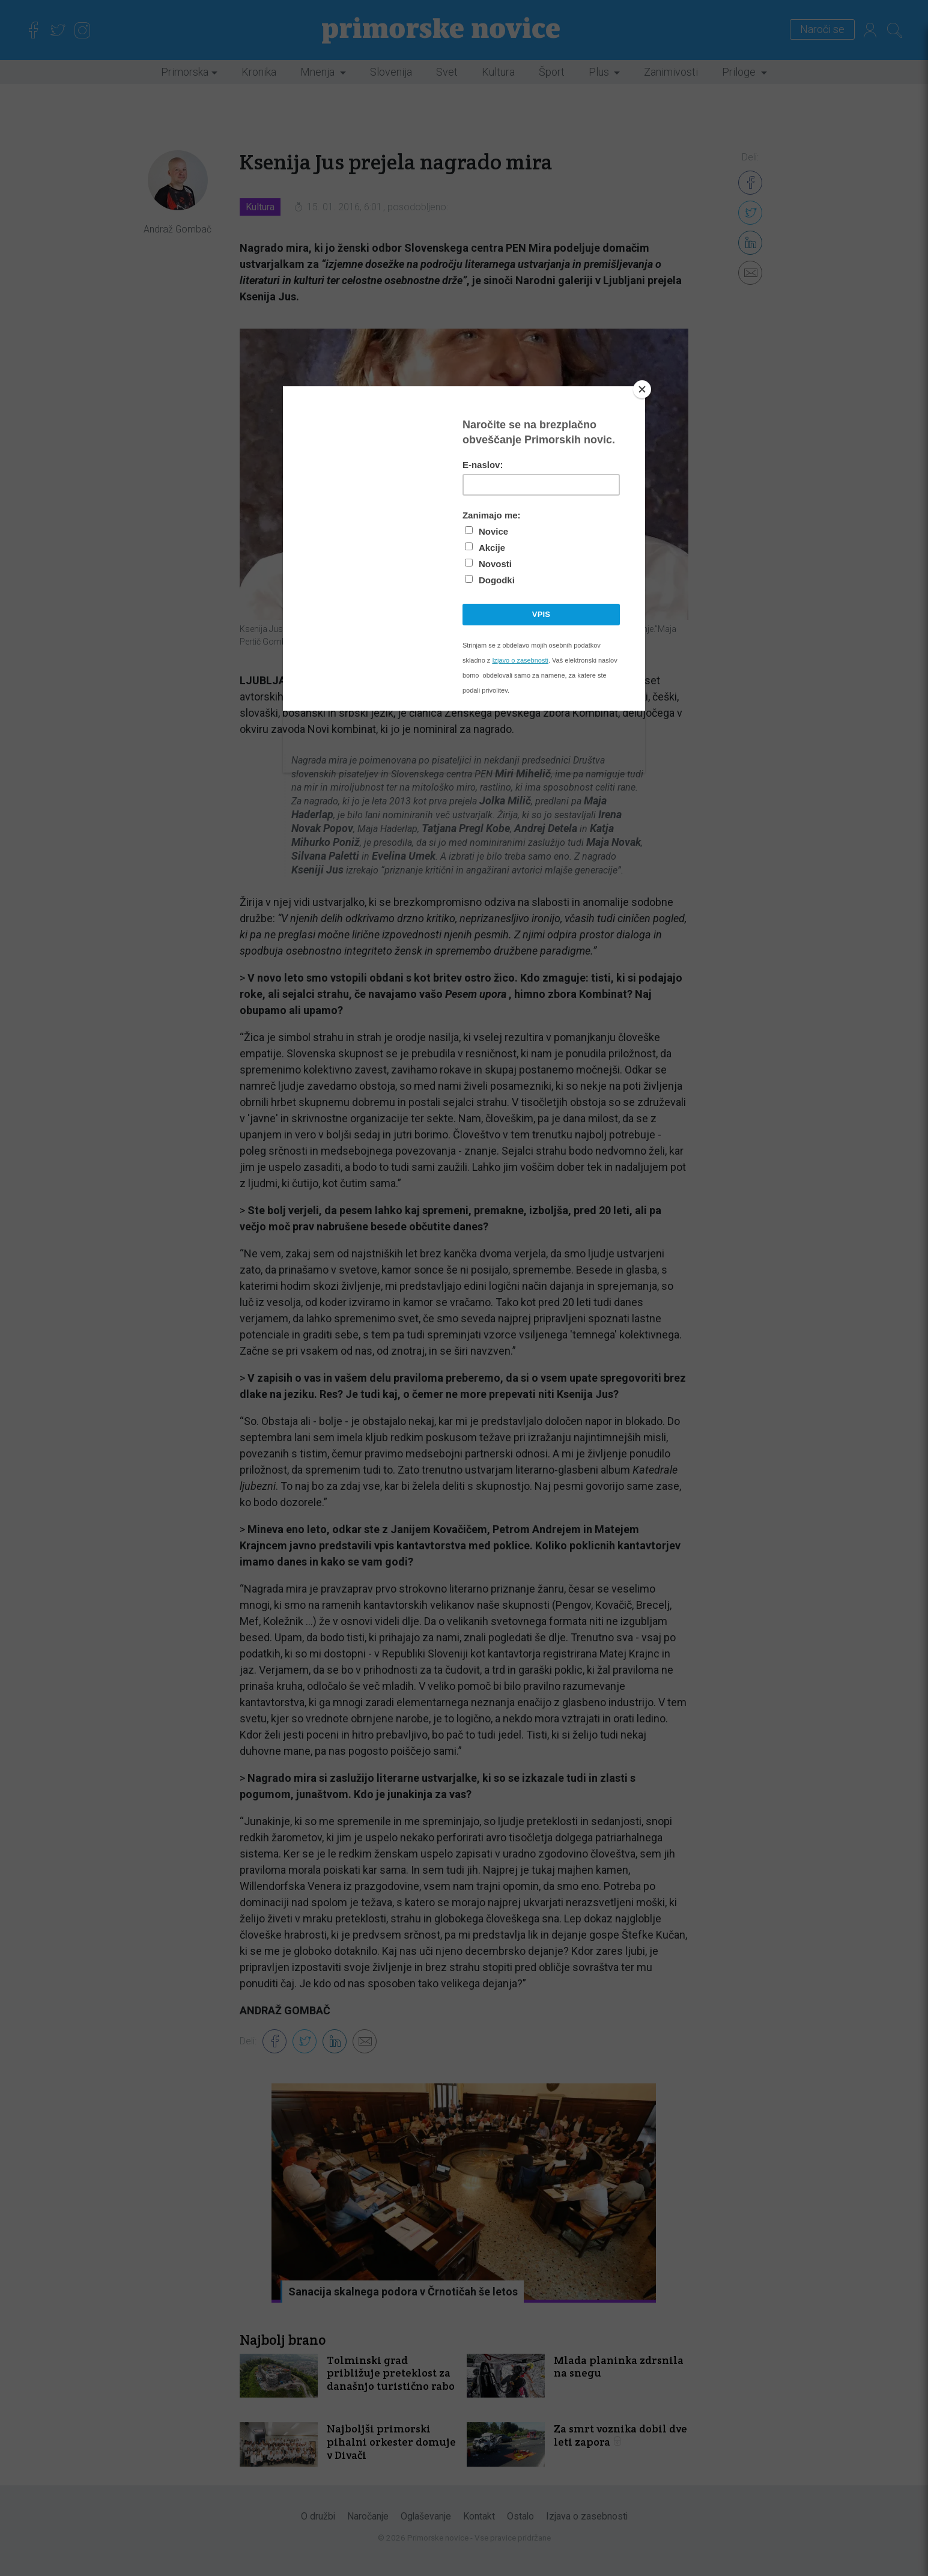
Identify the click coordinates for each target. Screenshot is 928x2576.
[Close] (642, 389)
